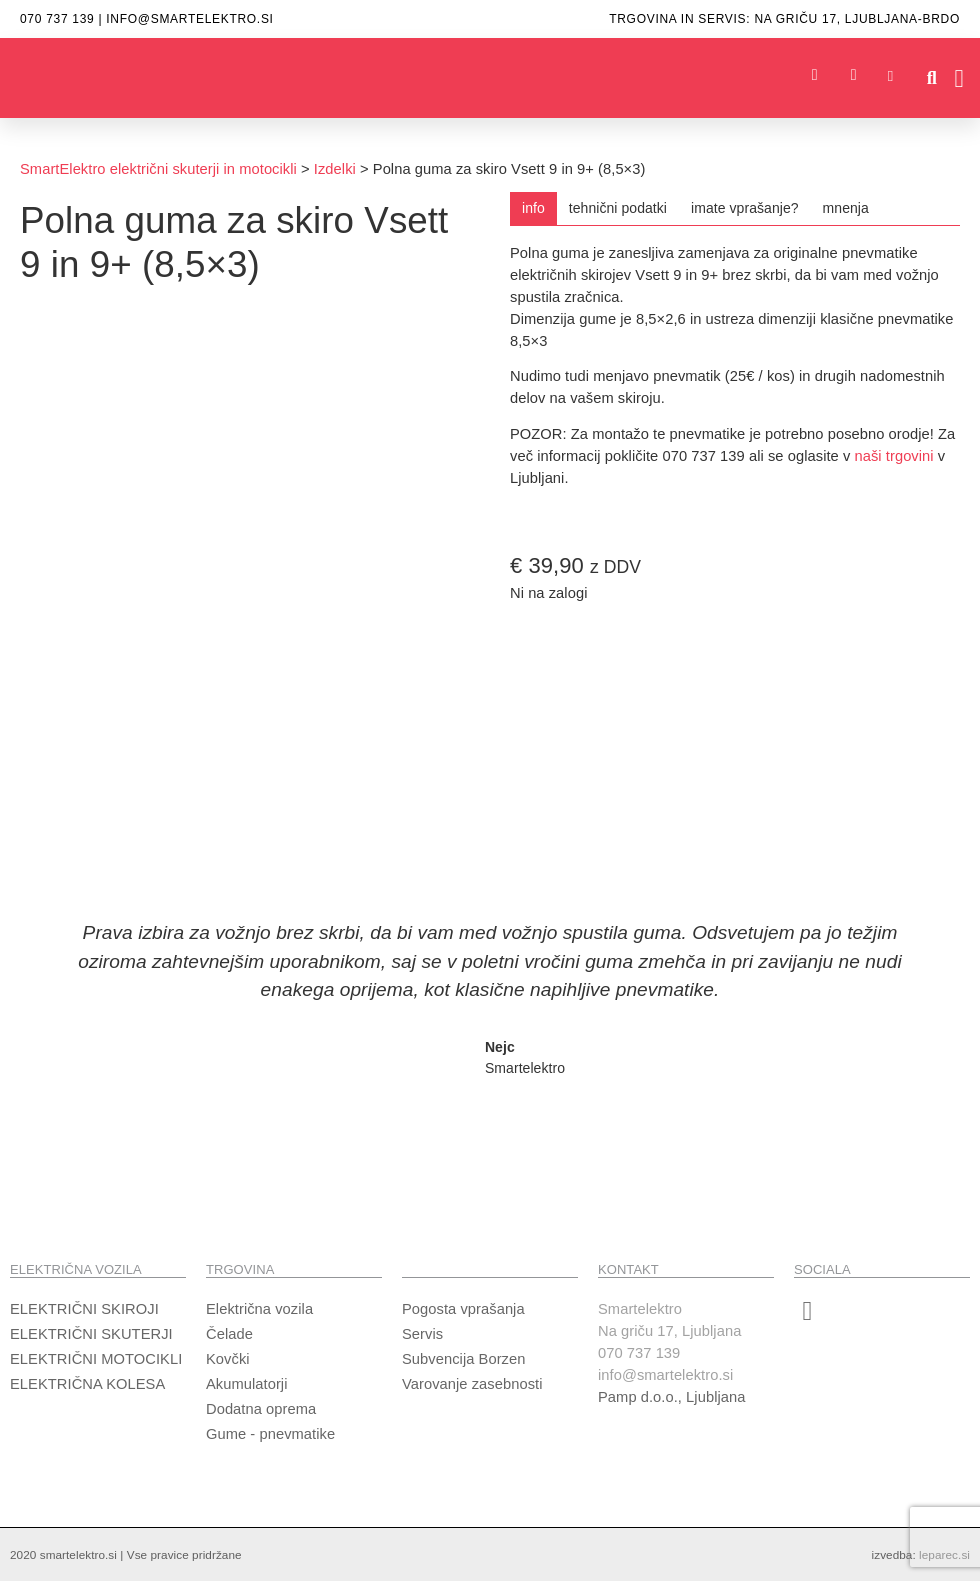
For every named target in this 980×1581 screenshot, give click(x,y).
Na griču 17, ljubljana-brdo (857, 19)
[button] (931, 78)
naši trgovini (894, 456)
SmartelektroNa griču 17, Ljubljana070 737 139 (669, 1331)
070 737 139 (57, 19)
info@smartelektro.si (189, 19)
